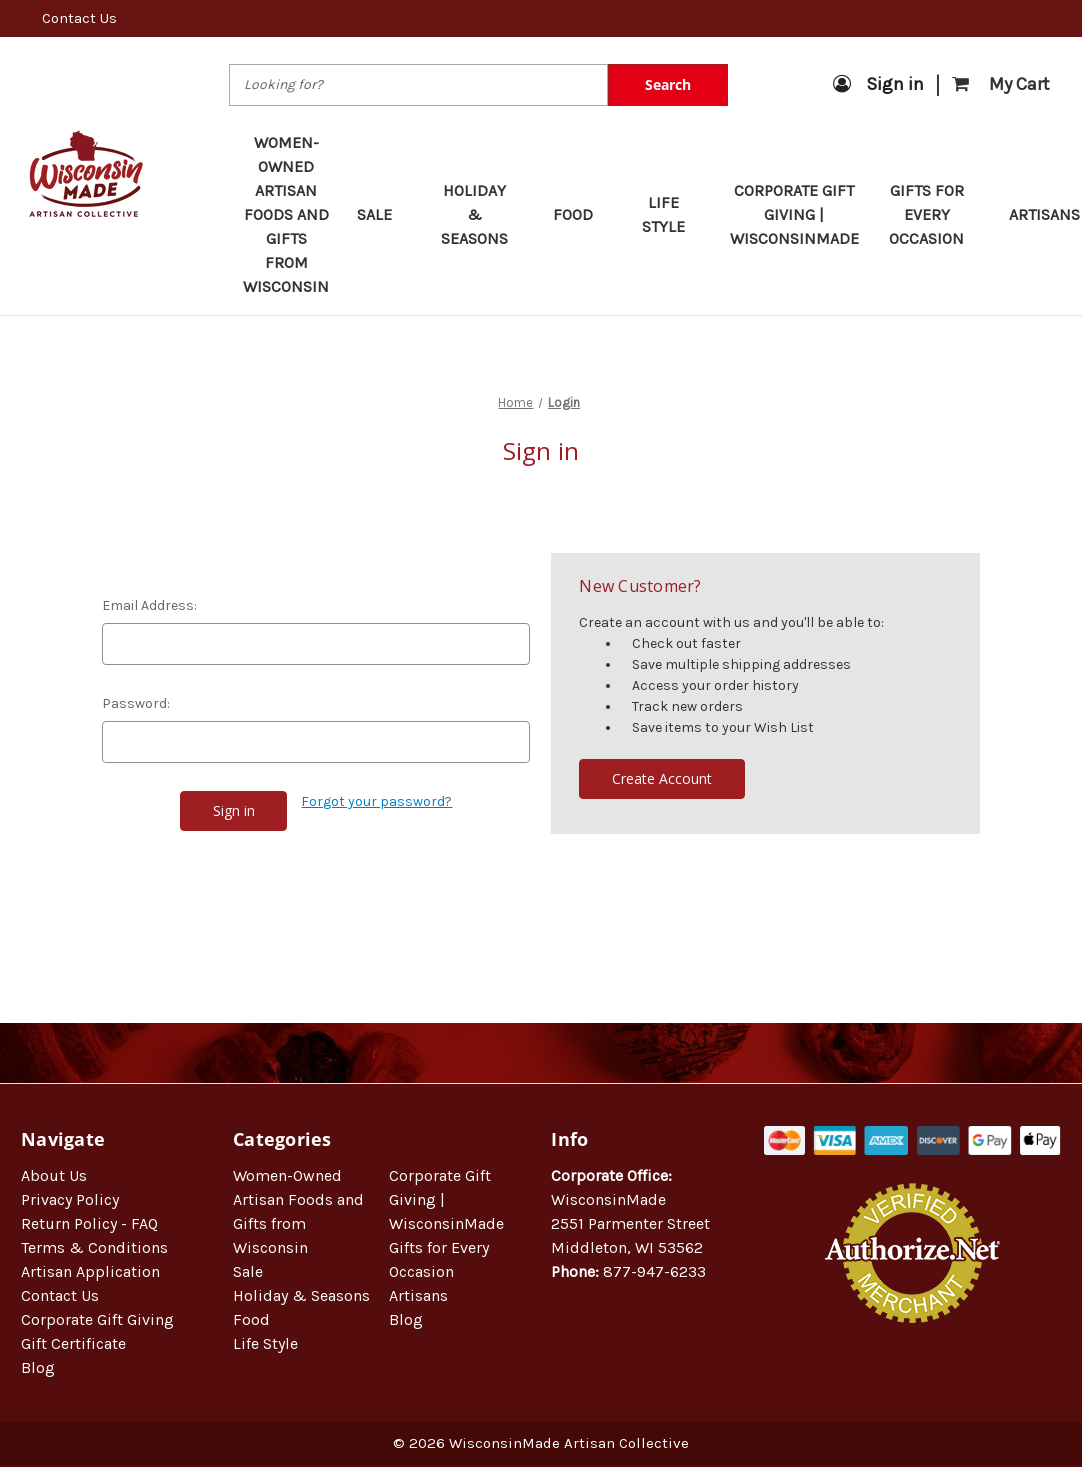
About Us (54, 1175)
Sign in (878, 84)
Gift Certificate (73, 1343)
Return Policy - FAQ (89, 1223)
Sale (384, 214)
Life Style (672, 214)
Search (668, 84)
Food (582, 214)
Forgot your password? (376, 801)
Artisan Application (90, 1271)
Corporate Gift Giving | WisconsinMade (794, 214)
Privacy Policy (70, 1199)
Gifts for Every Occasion (935, 214)
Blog (38, 1367)
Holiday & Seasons (483, 214)
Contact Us (79, 18)
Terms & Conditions (94, 1247)
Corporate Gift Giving (97, 1319)
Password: (136, 703)
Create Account (662, 778)
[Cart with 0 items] (1001, 84)
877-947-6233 (654, 1271)
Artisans (418, 1295)
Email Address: (149, 605)
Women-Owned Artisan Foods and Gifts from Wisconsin (286, 214)
